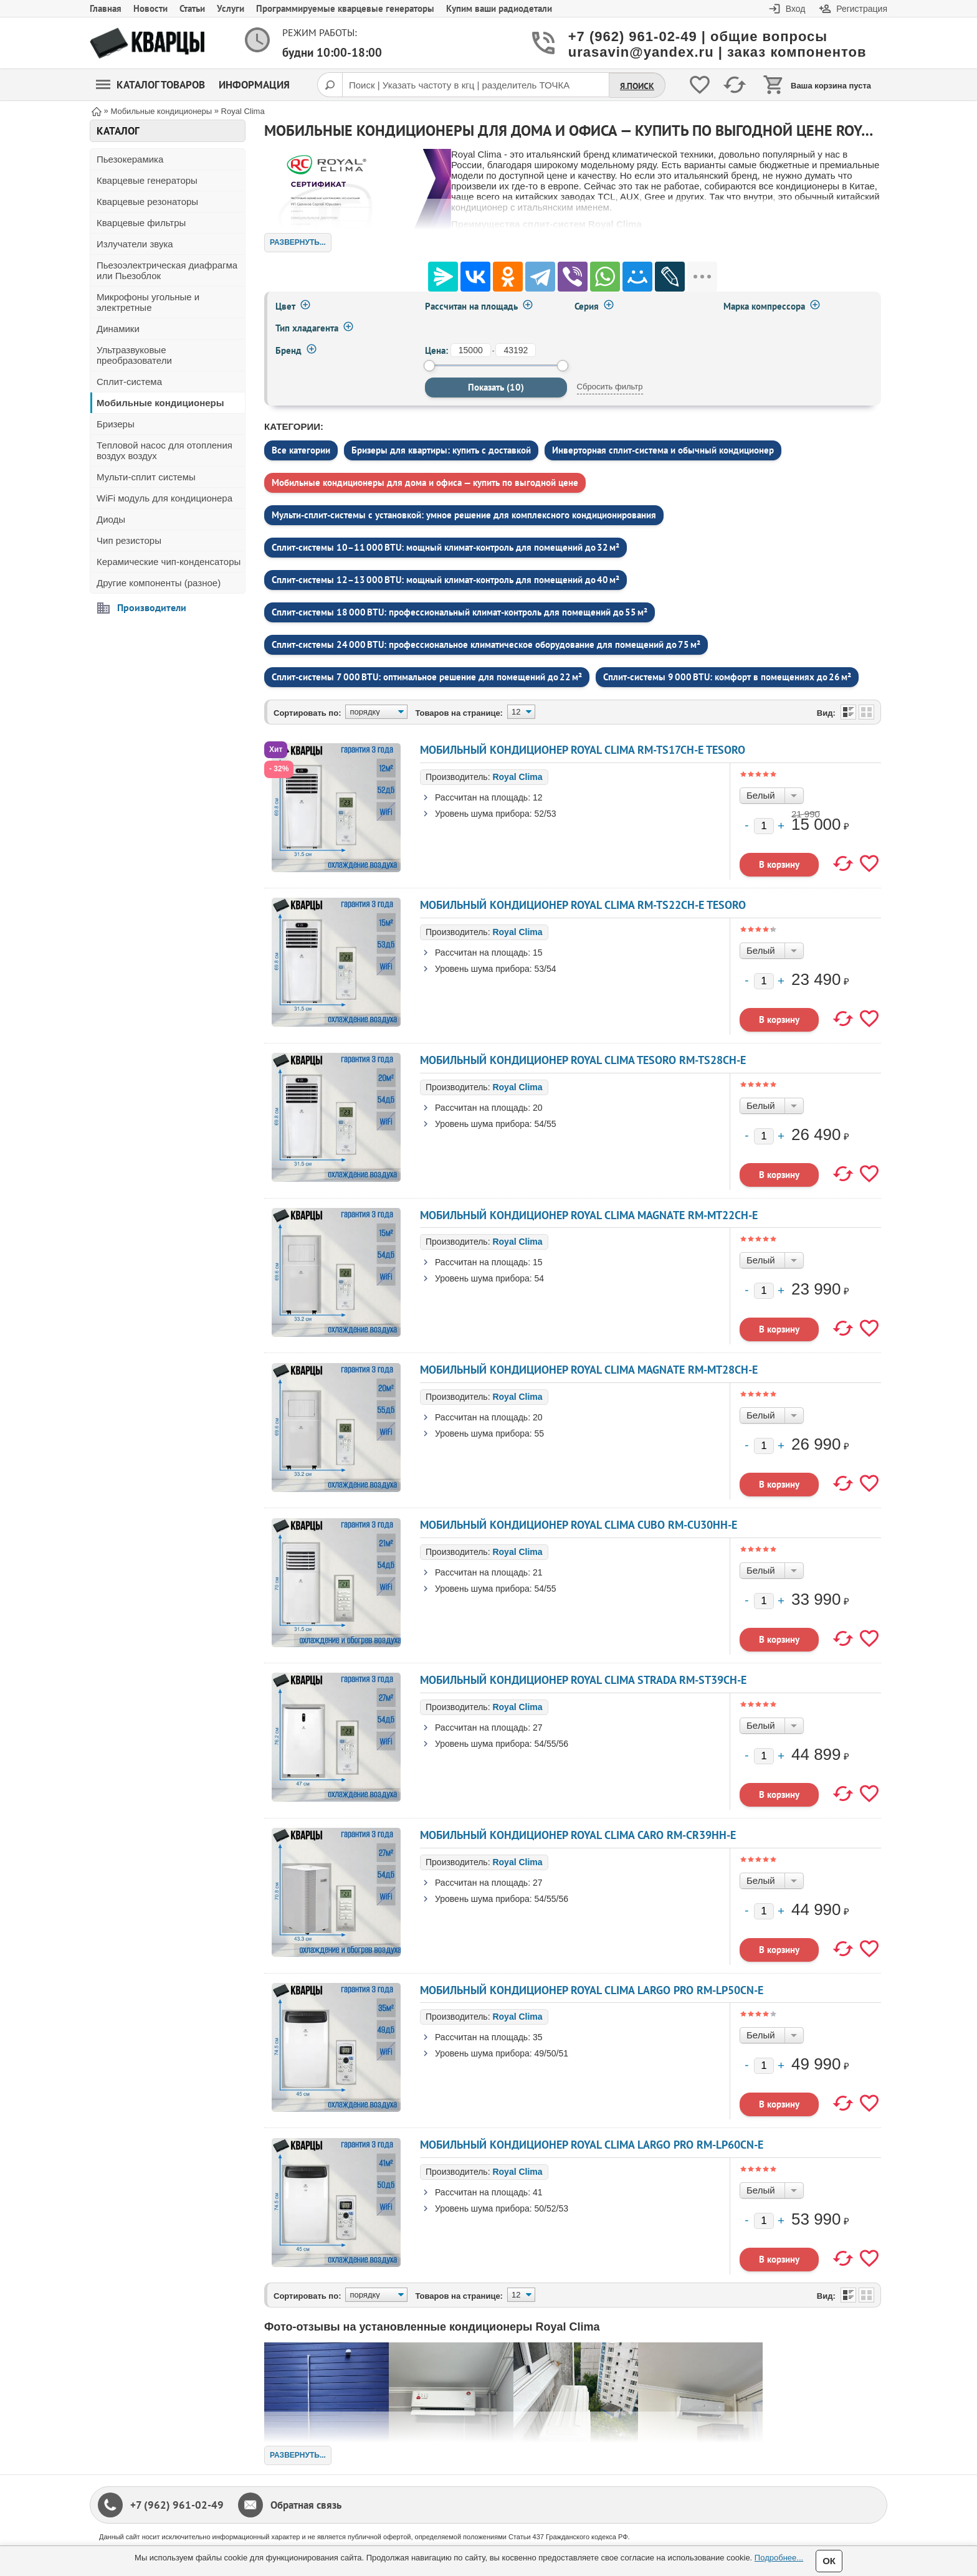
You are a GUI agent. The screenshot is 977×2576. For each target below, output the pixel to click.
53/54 (545, 969)
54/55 (545, 1124)
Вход (796, 9)
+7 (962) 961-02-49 (177, 2505)
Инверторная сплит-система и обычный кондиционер (663, 450)
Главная (106, 8)
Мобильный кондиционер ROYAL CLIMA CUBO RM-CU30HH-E (578, 1525)
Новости (150, 8)
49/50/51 (552, 2053)
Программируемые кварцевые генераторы (345, 8)
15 (538, 953)
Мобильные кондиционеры (160, 402)
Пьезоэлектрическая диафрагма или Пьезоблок (167, 270)
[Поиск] (329, 84)
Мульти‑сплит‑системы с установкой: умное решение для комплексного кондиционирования (464, 515)
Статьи (192, 8)
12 (538, 797)
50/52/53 (552, 2208)
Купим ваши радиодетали (499, 8)
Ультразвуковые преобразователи (134, 355)
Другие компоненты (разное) (159, 582)
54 (540, 1278)
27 (538, 1727)
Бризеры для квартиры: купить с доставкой (441, 450)
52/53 (545, 814)
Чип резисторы (129, 540)
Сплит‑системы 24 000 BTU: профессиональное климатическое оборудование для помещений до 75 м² (486, 644)
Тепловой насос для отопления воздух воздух (164, 450)
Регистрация (861, 9)
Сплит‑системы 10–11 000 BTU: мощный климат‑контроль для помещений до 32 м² (445, 547)
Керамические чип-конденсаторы (169, 561)
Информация (254, 85)
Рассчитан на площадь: (482, 797)
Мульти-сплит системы (146, 477)
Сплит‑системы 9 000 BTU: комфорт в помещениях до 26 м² (727, 677)
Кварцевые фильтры (141, 222)
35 (538, 2037)
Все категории (301, 450)
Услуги (230, 8)
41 (538, 2192)
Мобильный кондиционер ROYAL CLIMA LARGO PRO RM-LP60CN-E (591, 2144)
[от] (470, 350)
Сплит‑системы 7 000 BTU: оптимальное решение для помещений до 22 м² (427, 677)
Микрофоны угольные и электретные (148, 302)
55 (540, 1433)
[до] (515, 350)
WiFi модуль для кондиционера (164, 498)
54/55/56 (552, 1744)
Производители (151, 607)
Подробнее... (779, 2557)
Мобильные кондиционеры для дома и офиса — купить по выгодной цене (425, 482)
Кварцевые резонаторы (147, 201)
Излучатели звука (135, 244)
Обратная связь (305, 2505)
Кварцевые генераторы (147, 180)
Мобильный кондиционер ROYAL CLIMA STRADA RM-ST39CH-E (583, 1680)
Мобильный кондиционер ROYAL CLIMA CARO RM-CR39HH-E (578, 1835)
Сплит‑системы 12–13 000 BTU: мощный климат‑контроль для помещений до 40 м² (445, 580)
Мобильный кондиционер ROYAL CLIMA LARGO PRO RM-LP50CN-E (591, 1990)
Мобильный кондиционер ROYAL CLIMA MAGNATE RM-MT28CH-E (589, 1369)
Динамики (118, 328)
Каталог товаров (150, 85)
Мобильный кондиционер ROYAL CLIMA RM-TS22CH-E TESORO (583, 905)
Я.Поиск (637, 86)
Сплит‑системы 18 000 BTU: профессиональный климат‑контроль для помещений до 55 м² (459, 612)
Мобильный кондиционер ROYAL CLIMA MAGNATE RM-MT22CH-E (589, 1215)
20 (538, 1108)
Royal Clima (517, 777)
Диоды (111, 519)
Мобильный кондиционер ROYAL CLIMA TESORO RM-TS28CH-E (583, 1060)
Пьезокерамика (130, 159)
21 (538, 1572)
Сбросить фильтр (610, 386)
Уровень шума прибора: (483, 814)
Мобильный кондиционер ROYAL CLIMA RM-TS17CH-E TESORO (582, 750)
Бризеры (116, 424)
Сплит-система (129, 381)
